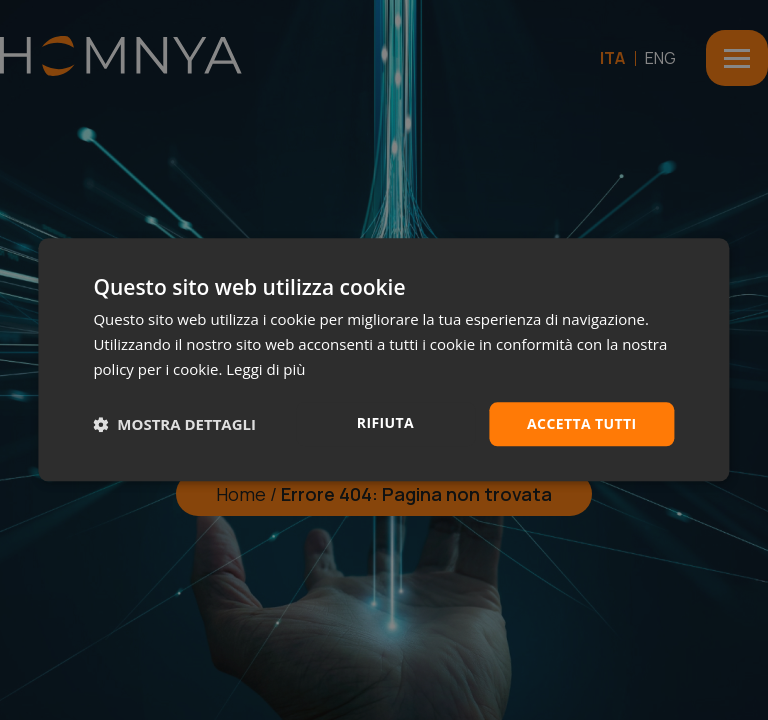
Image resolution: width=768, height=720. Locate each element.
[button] (174, 424)
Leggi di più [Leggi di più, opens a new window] (265, 369)
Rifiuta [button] (385, 422)
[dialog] (384, 360)
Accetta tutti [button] (582, 423)
